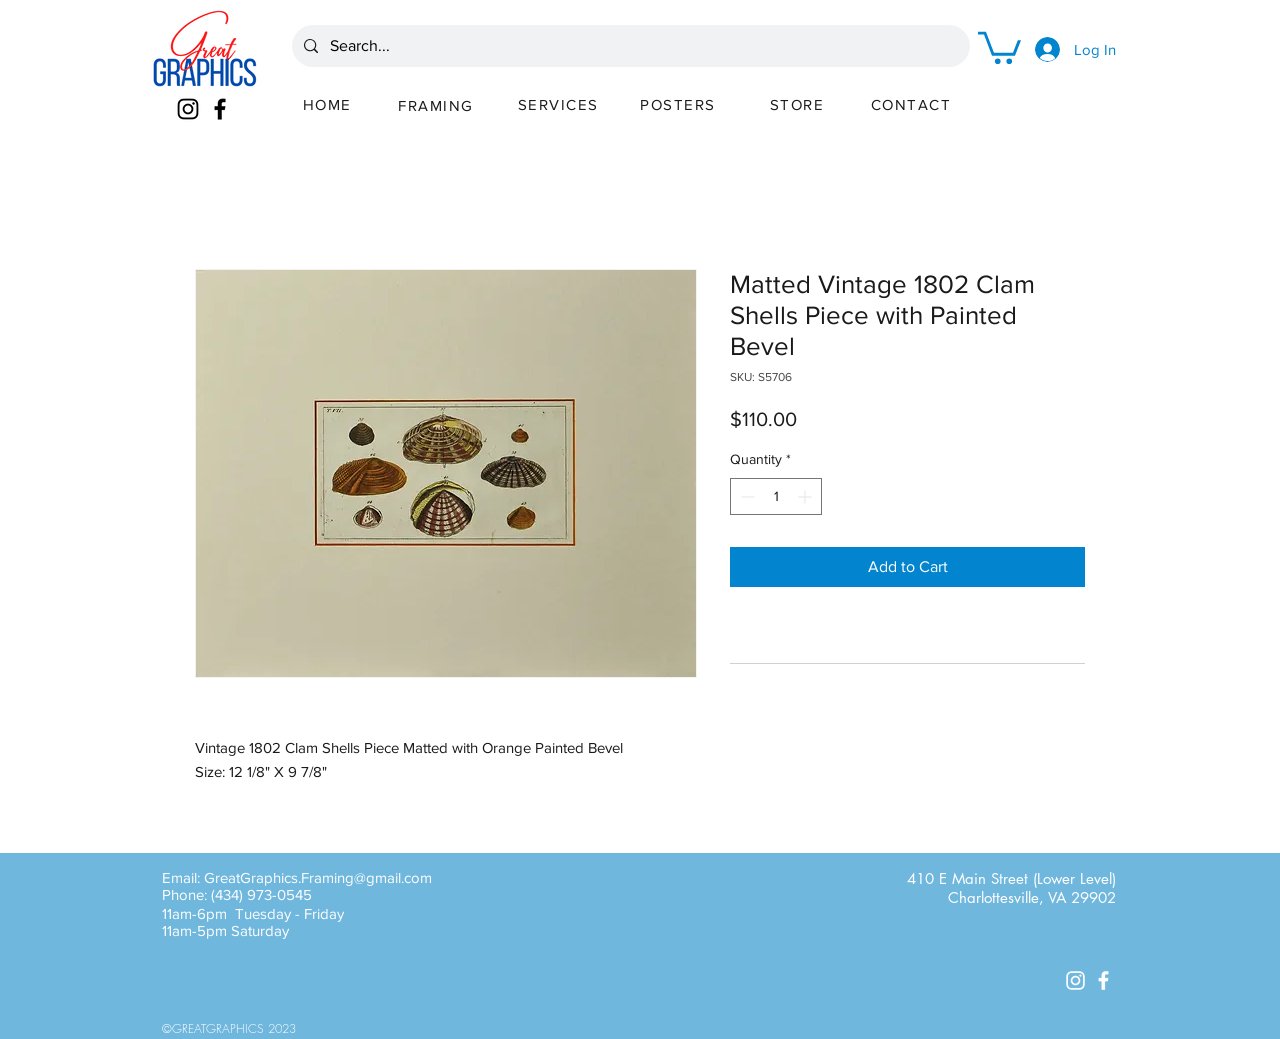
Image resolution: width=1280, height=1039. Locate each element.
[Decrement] (745, 496)
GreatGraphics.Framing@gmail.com (318, 877)
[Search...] (629, 46)
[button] (999, 46)
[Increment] (806, 496)
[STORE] (799, 104)
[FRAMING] (438, 105)
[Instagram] (188, 109)
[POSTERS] (680, 104)
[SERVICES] (560, 104)
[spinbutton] (776, 496)
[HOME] (329, 104)
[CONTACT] (913, 104)
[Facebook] (220, 109)
